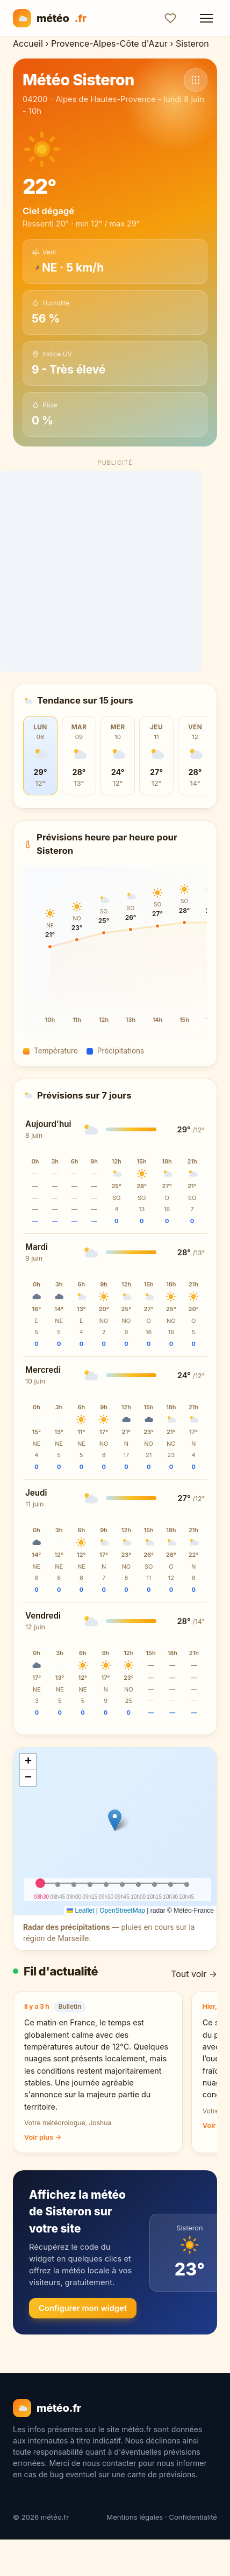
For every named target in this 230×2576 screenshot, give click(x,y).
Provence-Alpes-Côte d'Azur (109, 43)
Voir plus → (43, 2137)
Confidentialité (193, 2517)
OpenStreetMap (122, 1910)
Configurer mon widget (83, 2308)
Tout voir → (194, 1973)
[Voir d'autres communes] (195, 80)
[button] (114, 1820)
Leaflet (80, 1910)
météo (50, 18)
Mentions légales (134, 2517)
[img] (115, 1831)
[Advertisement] (115, 571)
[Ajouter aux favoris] (170, 18)
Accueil (28, 43)
